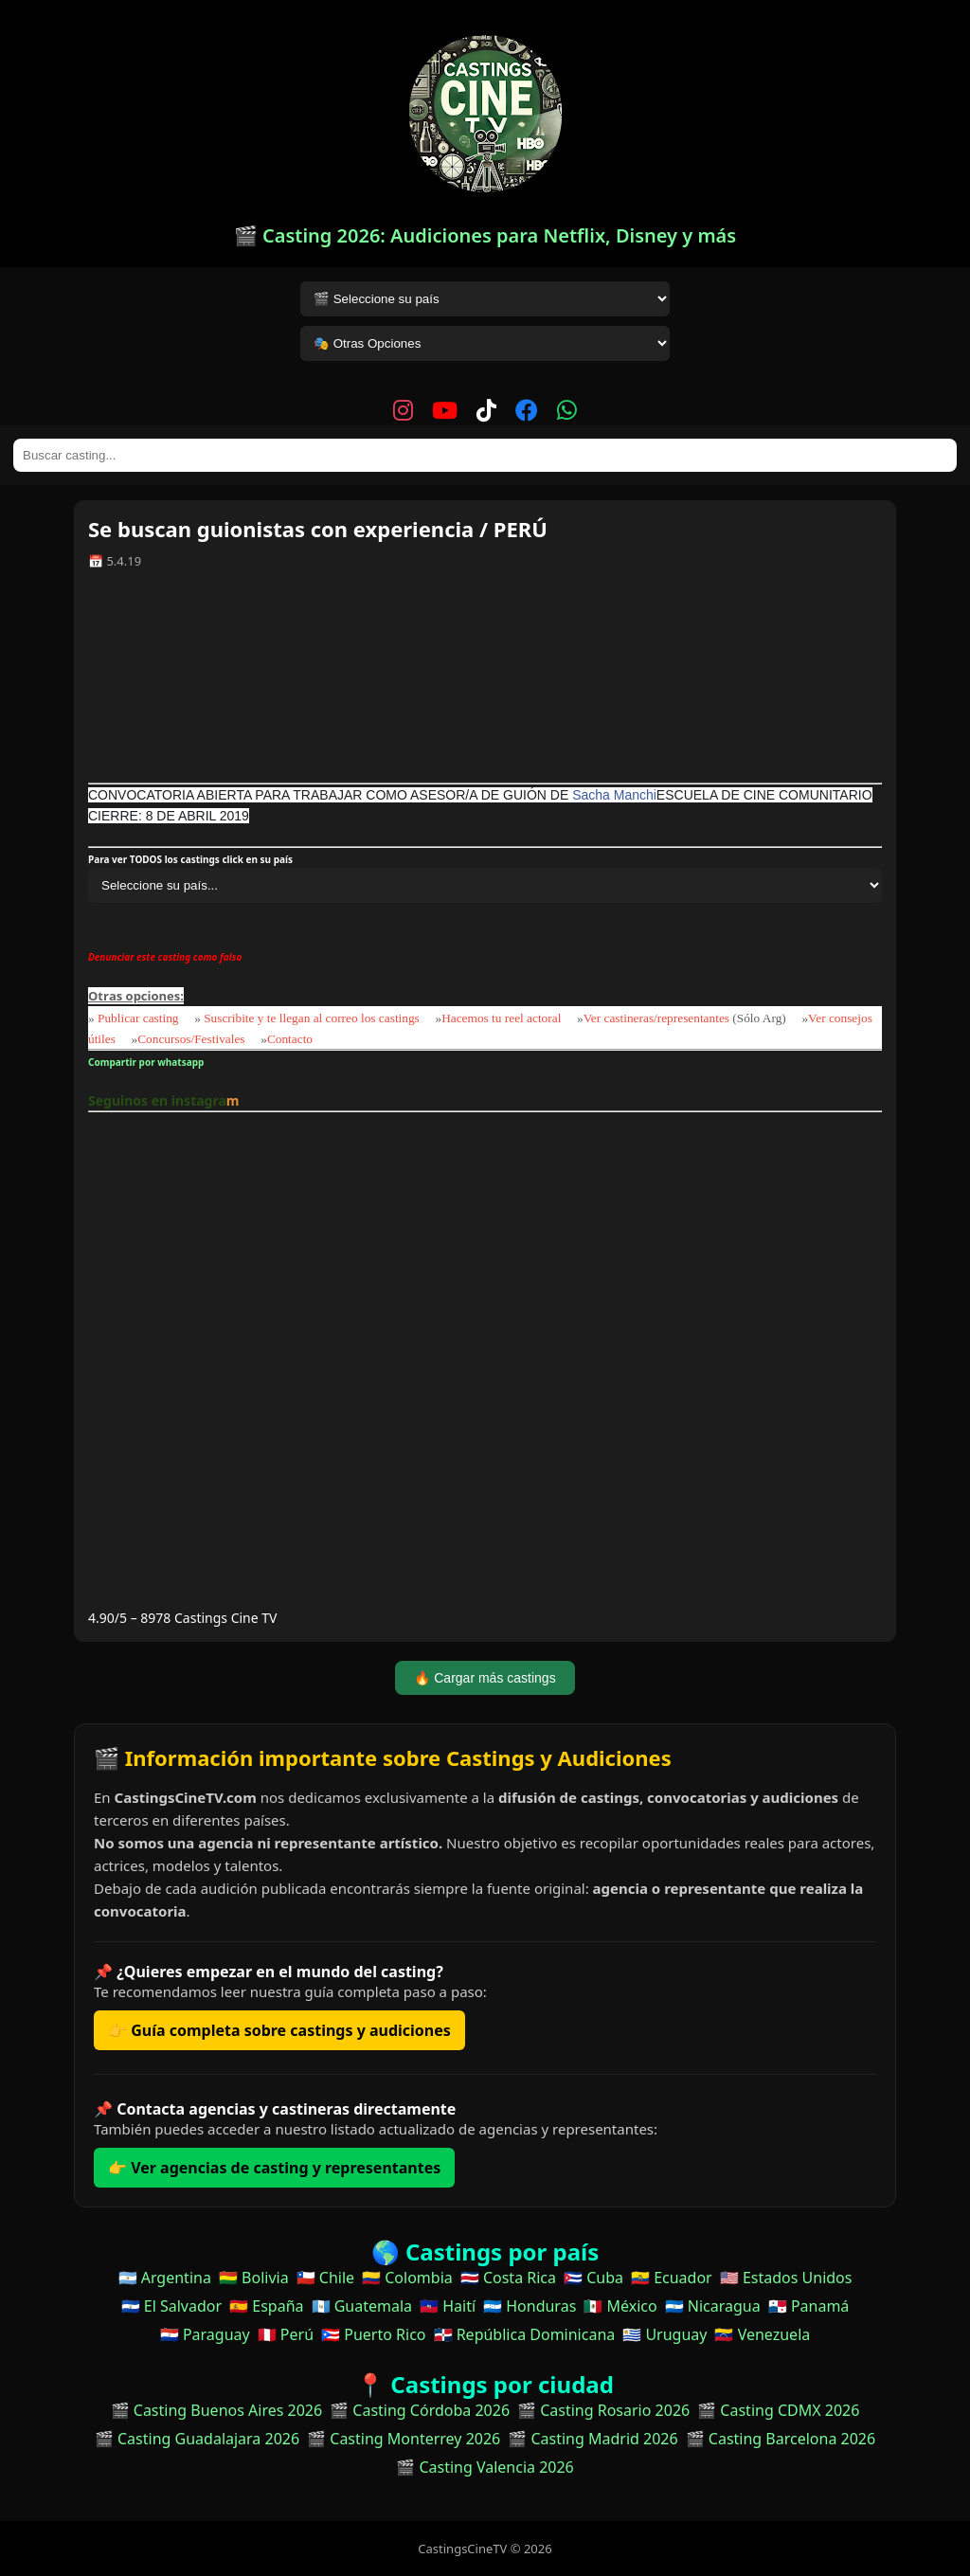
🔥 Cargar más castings (484, 1677)
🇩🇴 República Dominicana (525, 2334)
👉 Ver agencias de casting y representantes (274, 2167)
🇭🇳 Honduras (529, 2306)
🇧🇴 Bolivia (254, 2277)
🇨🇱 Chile (325, 2277)
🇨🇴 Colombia (407, 2277)
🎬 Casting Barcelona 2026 (781, 2438)
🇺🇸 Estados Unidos (786, 2277)
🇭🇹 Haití (448, 2306)
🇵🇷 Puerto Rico (373, 2334)
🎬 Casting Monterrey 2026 (403, 2438)
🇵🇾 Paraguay (205, 2334)
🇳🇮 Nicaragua (713, 2306)
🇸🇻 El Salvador (171, 2306)
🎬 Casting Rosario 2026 (603, 2410)
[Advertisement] (485, 683)
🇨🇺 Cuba (593, 2277)
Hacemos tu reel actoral (501, 1018)
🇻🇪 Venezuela (762, 2334)
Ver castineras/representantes (656, 1018)
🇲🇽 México (620, 2306)
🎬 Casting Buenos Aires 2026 (217, 2410)
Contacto (290, 1039)
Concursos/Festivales (190, 1039)
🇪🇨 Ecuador (671, 2277)
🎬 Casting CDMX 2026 (778, 2410)
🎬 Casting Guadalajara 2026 (197, 2438)
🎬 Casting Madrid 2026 (592, 2438)
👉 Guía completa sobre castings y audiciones (279, 2030)
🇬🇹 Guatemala (362, 2306)
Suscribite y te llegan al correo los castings (312, 1018)
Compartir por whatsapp (148, 1062)
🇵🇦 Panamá (809, 2306)
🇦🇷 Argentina (164, 2277)
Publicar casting (140, 1018)
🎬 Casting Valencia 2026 (485, 2467)
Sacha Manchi (614, 794)
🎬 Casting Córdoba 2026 (420, 2410)
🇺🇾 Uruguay (664, 2334)
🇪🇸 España (266, 2306)
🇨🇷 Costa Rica (508, 2277)
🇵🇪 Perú (286, 2334)
